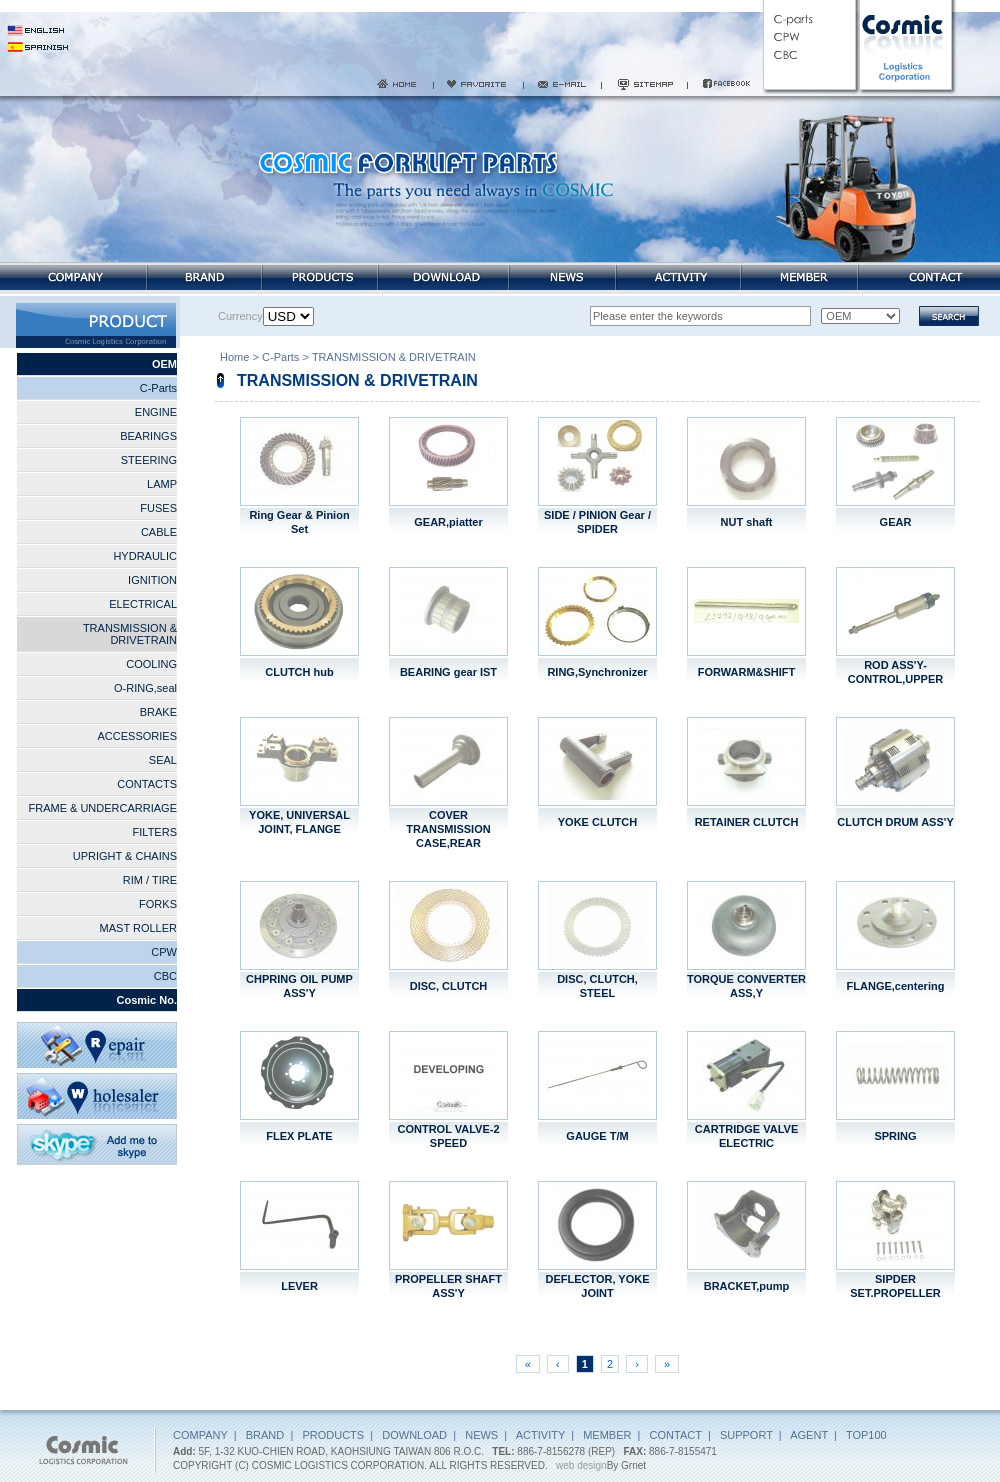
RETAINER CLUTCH (747, 822)
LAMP (162, 484)
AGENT (809, 1435)
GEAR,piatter (448, 522)
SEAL (163, 760)
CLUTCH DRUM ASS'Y (895, 822)
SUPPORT (746, 1435)
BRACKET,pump (747, 1286)
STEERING (149, 460)
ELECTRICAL (143, 604)
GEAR (896, 522)
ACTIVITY (540, 1435)
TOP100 (866, 1435)
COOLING (151, 664)
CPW (164, 952)
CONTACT (676, 1435)
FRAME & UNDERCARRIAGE (102, 808)
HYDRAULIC (145, 556)
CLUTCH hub (299, 672)
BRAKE (158, 712)
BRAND (265, 1435)
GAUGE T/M (597, 1136)
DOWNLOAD (414, 1435)
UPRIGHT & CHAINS (125, 856)
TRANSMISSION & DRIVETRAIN (130, 634)
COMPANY (200, 1435)
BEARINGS (148, 436)
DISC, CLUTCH (449, 986)
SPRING (895, 1136)
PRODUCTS (333, 1435)
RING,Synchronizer (597, 672)
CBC (165, 976)
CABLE (159, 532)
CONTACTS (147, 784)
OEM (164, 364)
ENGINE (156, 412)
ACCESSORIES (137, 736)
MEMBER (607, 1435)
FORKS (158, 904)
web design (581, 1465)
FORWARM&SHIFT (747, 672)
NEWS (481, 1435)
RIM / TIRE (150, 880)
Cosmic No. (146, 1000)
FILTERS (155, 832)
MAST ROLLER (138, 928)
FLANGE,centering (896, 986)
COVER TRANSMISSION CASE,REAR (448, 829)
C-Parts (158, 388)
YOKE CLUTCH (597, 822)
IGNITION (152, 580)
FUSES (158, 508)
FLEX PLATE (299, 1136)
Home (234, 359)
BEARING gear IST (448, 672)
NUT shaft (747, 522)
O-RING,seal (145, 688)
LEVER (299, 1286)
